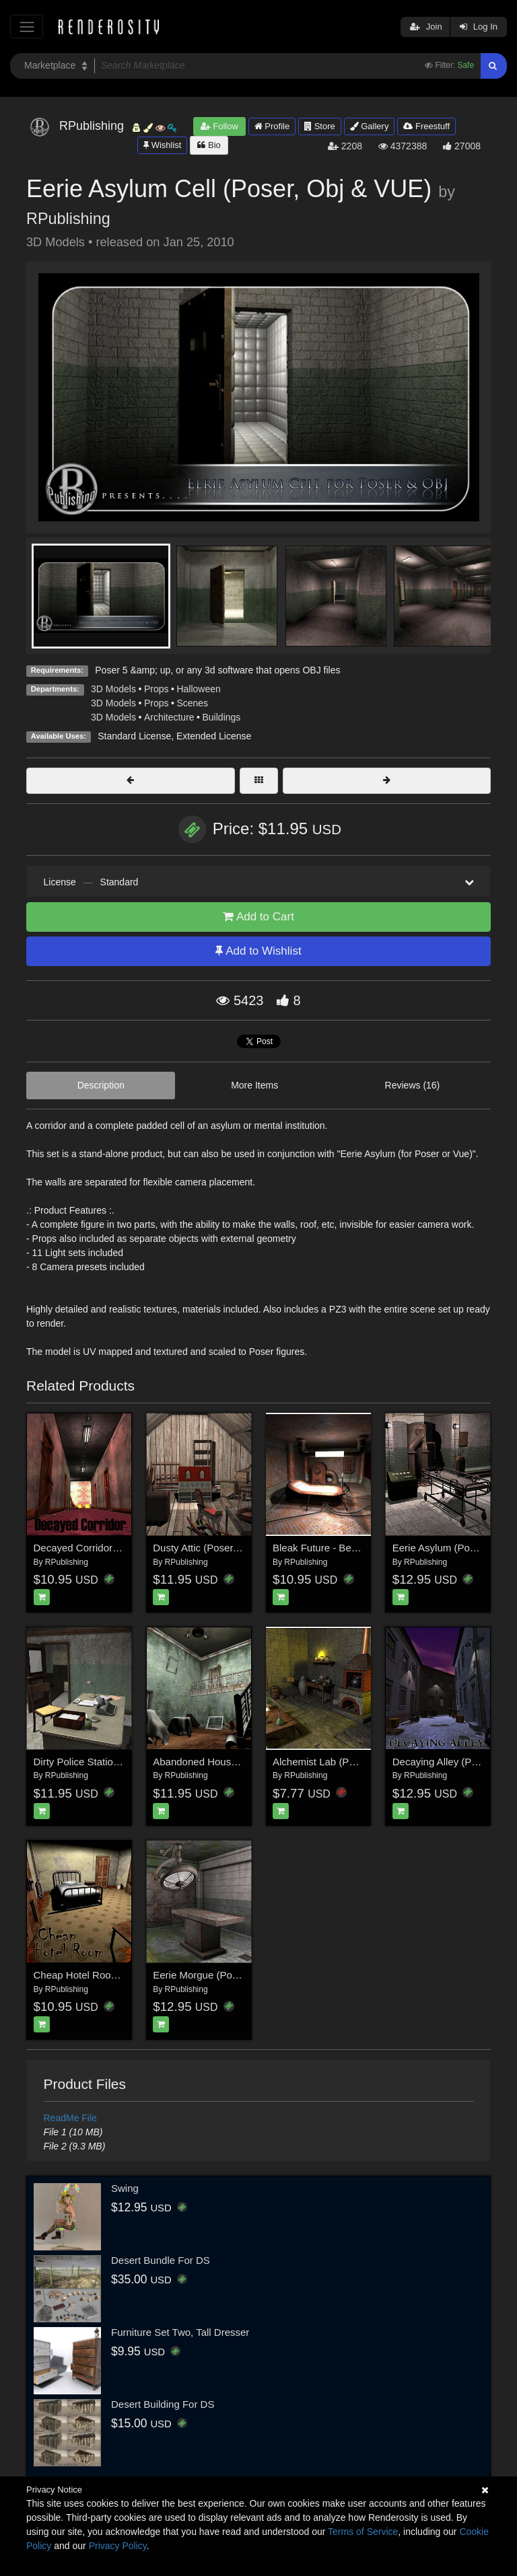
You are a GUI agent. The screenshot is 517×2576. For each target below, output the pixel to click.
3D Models (113, 689)
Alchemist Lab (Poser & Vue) (337, 1761)
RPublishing (68, 218)
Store (319, 126)
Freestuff (426, 126)
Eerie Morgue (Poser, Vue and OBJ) (233, 1975)
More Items (254, 1085)
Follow (219, 126)
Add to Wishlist (258, 951)
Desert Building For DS (162, 2404)
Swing (125, 2188)
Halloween (198, 689)
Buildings (222, 717)
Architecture (169, 717)
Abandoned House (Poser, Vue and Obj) (243, 1761)
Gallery (369, 126)
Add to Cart (258, 916)
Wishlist (162, 145)
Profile (271, 126)
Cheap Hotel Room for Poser (99, 1975)
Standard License (134, 736)
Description (101, 1085)
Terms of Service (363, 2531)
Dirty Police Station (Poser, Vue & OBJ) (121, 1761)
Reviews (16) (412, 1085)
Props (156, 689)
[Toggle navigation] (26, 26)
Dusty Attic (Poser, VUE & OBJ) (223, 1547)
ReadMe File (70, 2117)
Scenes (192, 703)
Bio (208, 145)
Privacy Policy (118, 2545)
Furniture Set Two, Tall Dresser (180, 2332)
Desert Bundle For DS (160, 2260)
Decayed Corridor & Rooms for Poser (117, 1547)
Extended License (213, 736)
